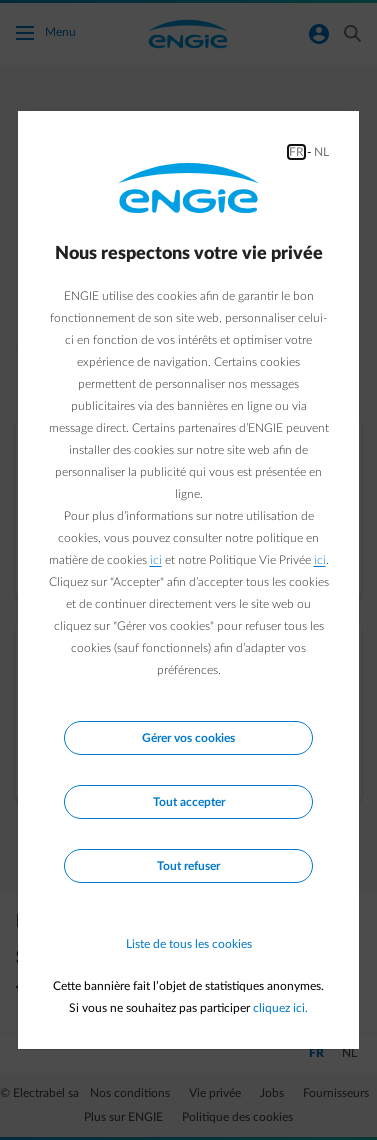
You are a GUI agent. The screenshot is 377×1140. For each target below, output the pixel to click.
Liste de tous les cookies (189, 944)
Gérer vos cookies (188, 738)
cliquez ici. (280, 1008)
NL (321, 152)
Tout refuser (188, 866)
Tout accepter (189, 802)
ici (156, 560)
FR (296, 152)
